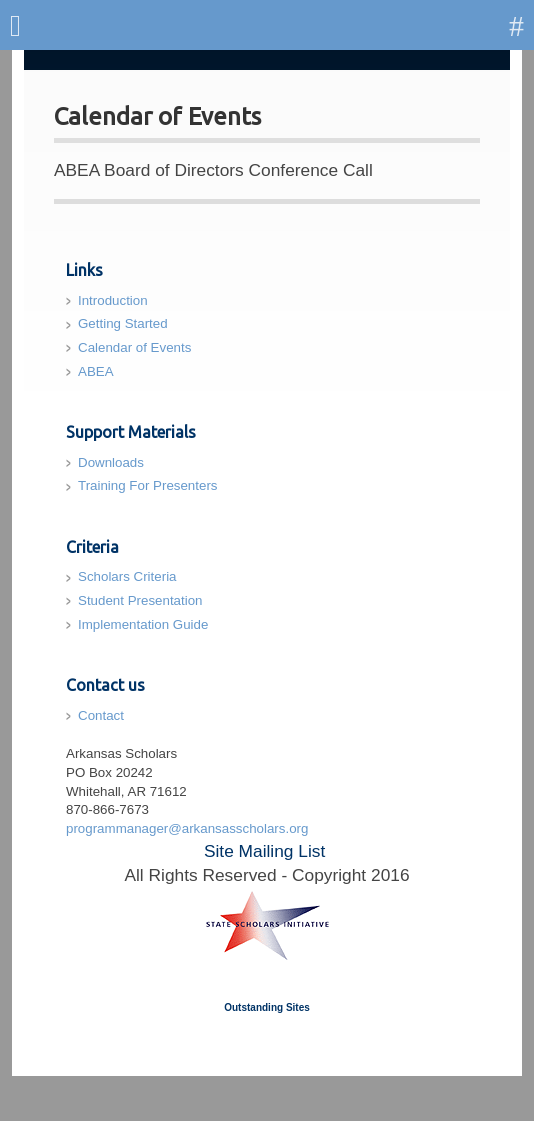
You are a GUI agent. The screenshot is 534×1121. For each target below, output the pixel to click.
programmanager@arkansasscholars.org (187, 828)
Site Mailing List (264, 851)
